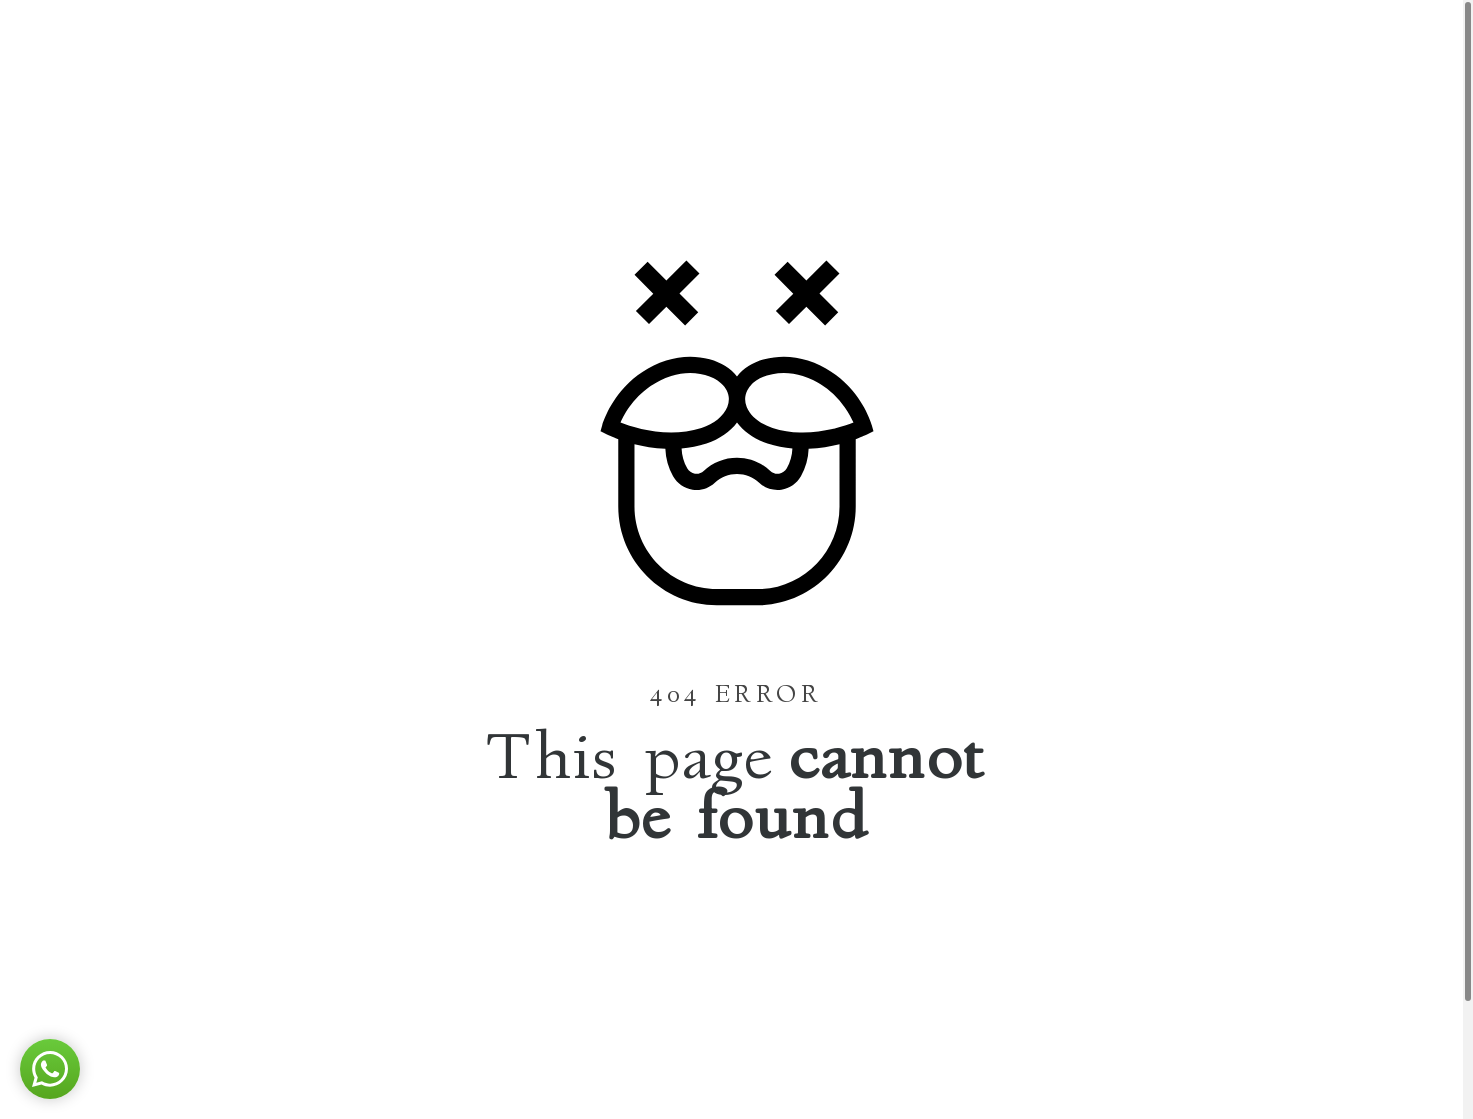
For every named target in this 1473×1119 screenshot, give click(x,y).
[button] (50, 1069)
